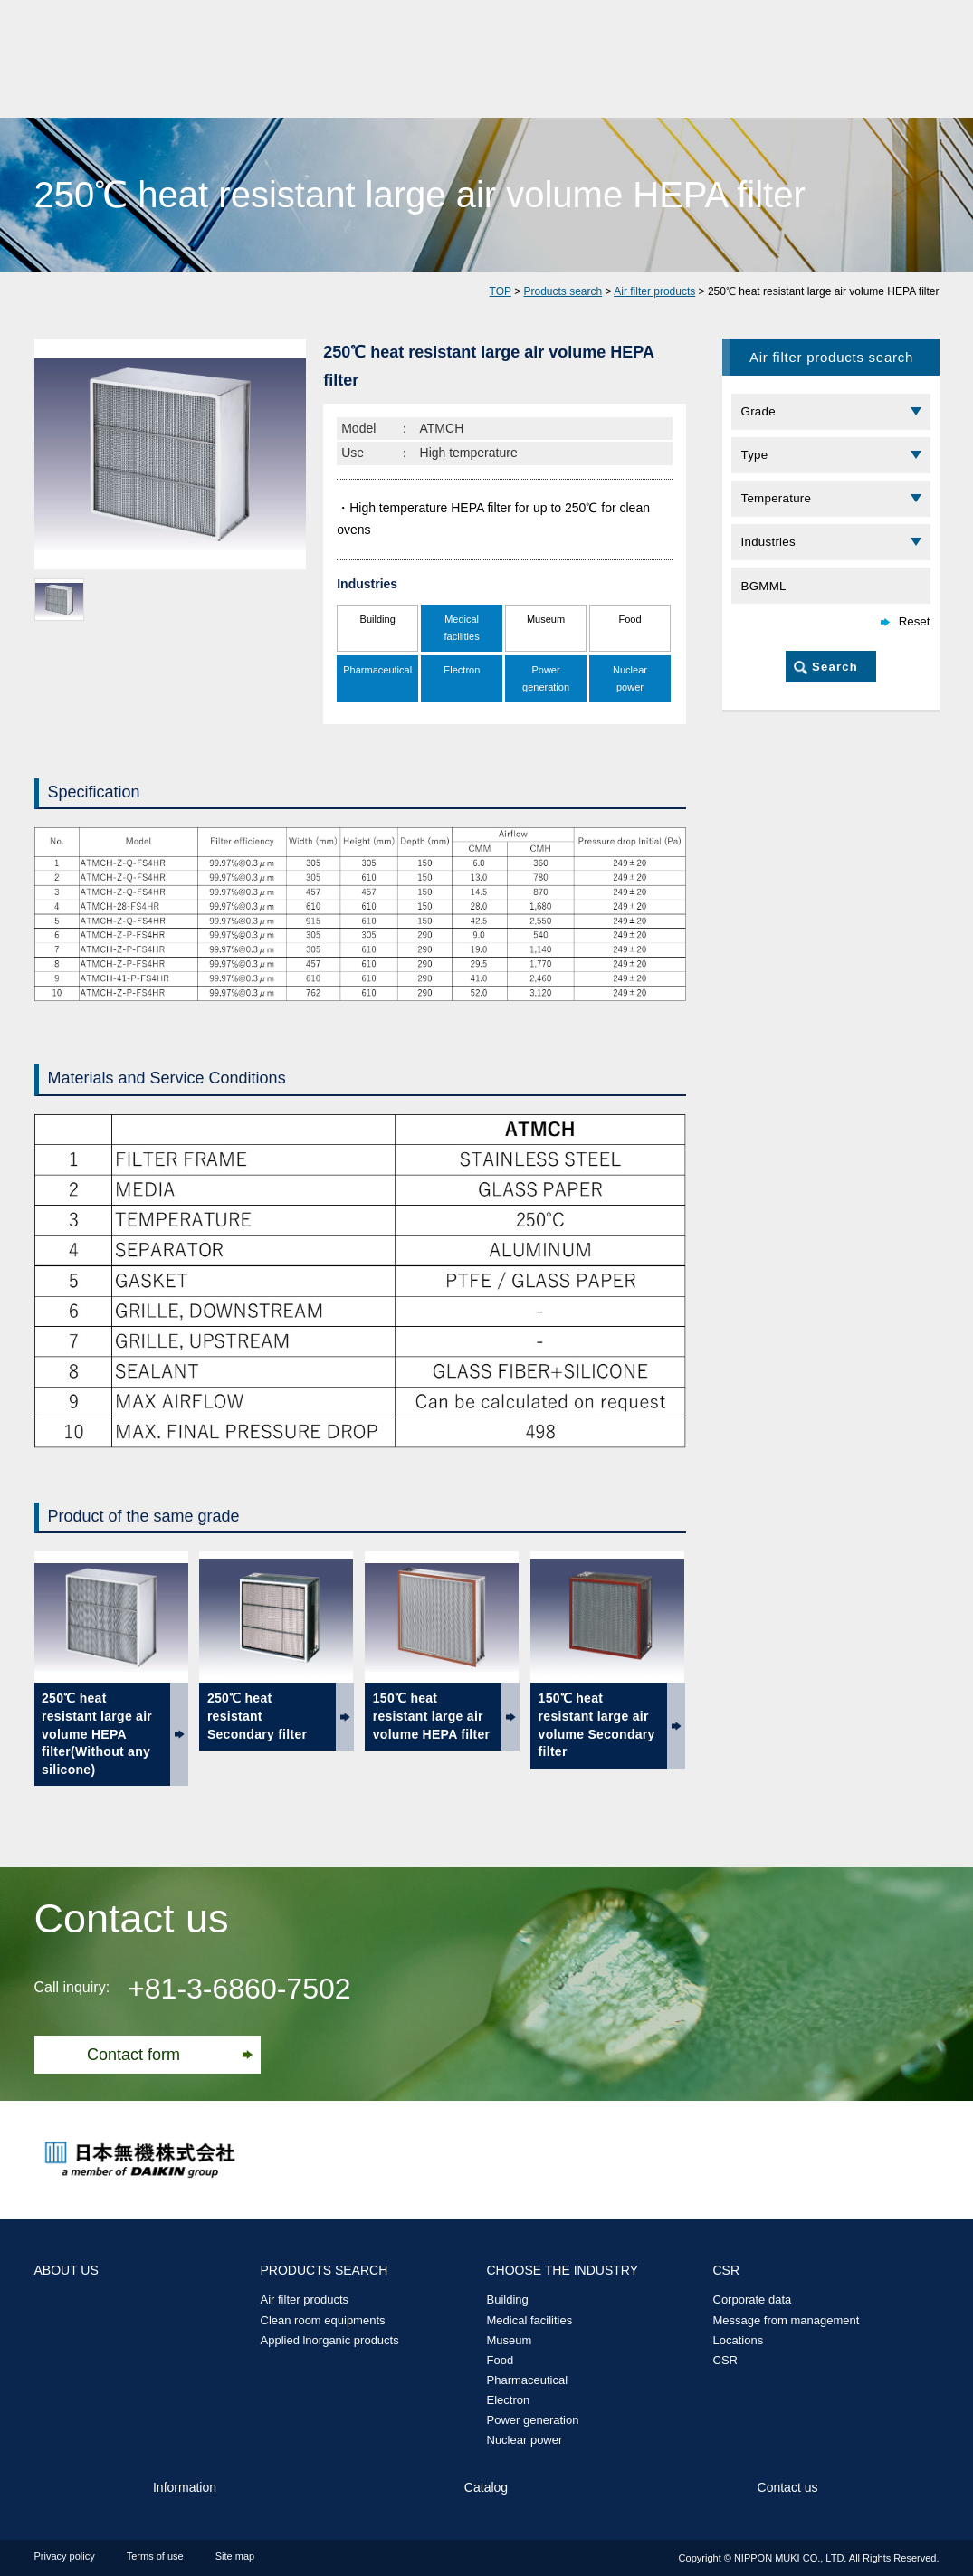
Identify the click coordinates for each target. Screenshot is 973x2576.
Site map (234, 2556)
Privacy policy (64, 2556)
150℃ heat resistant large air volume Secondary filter (597, 1725)
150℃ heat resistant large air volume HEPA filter (432, 1716)
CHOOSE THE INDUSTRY (563, 2270)
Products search (562, 291)
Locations (738, 2340)
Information (184, 2487)
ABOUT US (66, 2270)
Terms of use (155, 2556)
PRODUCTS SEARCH (324, 2270)
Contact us (788, 2487)
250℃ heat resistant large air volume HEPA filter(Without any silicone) (97, 1733)
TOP (500, 291)
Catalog (486, 2487)
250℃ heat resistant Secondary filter (257, 1716)
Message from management (786, 2320)
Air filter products (654, 291)
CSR (726, 2270)
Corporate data (752, 2299)
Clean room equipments (323, 2320)
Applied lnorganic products (330, 2340)
